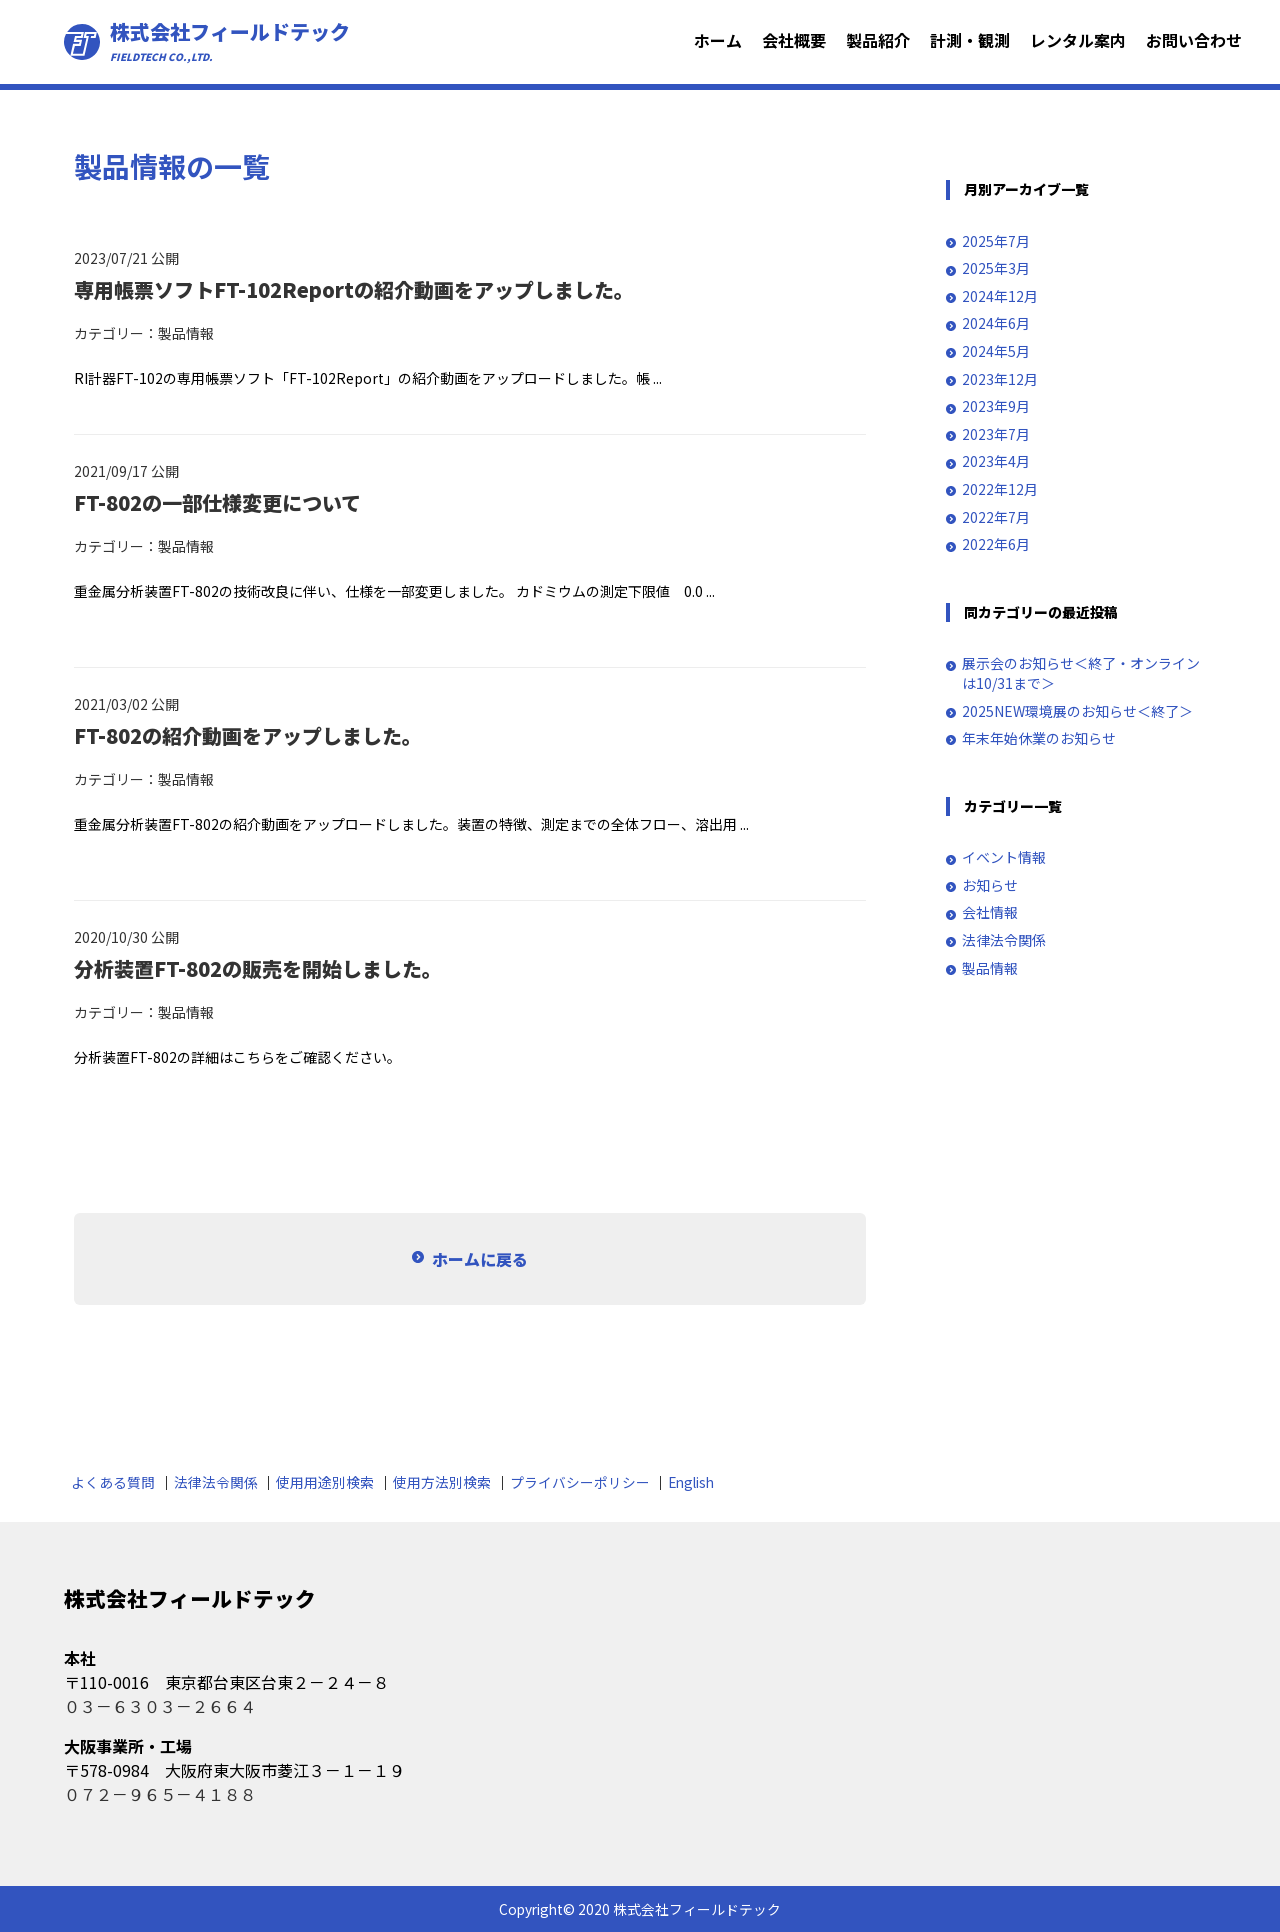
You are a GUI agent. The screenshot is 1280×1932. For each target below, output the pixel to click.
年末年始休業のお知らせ (1039, 738)
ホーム (718, 40)
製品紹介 (878, 40)
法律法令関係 (1004, 940)
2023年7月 (996, 434)
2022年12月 (1000, 489)
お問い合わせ (1194, 40)
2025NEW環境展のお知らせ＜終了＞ (1077, 711)
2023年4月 (996, 461)
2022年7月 (996, 517)
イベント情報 (1004, 857)
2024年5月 (996, 351)
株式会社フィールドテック (230, 42)
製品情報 (186, 333)
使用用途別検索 (325, 1482)
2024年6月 (996, 323)
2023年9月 (996, 406)
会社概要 (794, 40)
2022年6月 (996, 544)
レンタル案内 (1078, 40)
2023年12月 (1000, 379)
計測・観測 (970, 40)
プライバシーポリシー (580, 1482)
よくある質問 (113, 1482)
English (691, 1482)
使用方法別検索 (442, 1482)
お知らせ (990, 885)
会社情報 (990, 912)
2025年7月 (996, 241)
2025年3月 (996, 268)
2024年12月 (1000, 296)
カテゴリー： (116, 333)
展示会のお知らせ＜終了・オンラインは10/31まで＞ (1081, 673)
